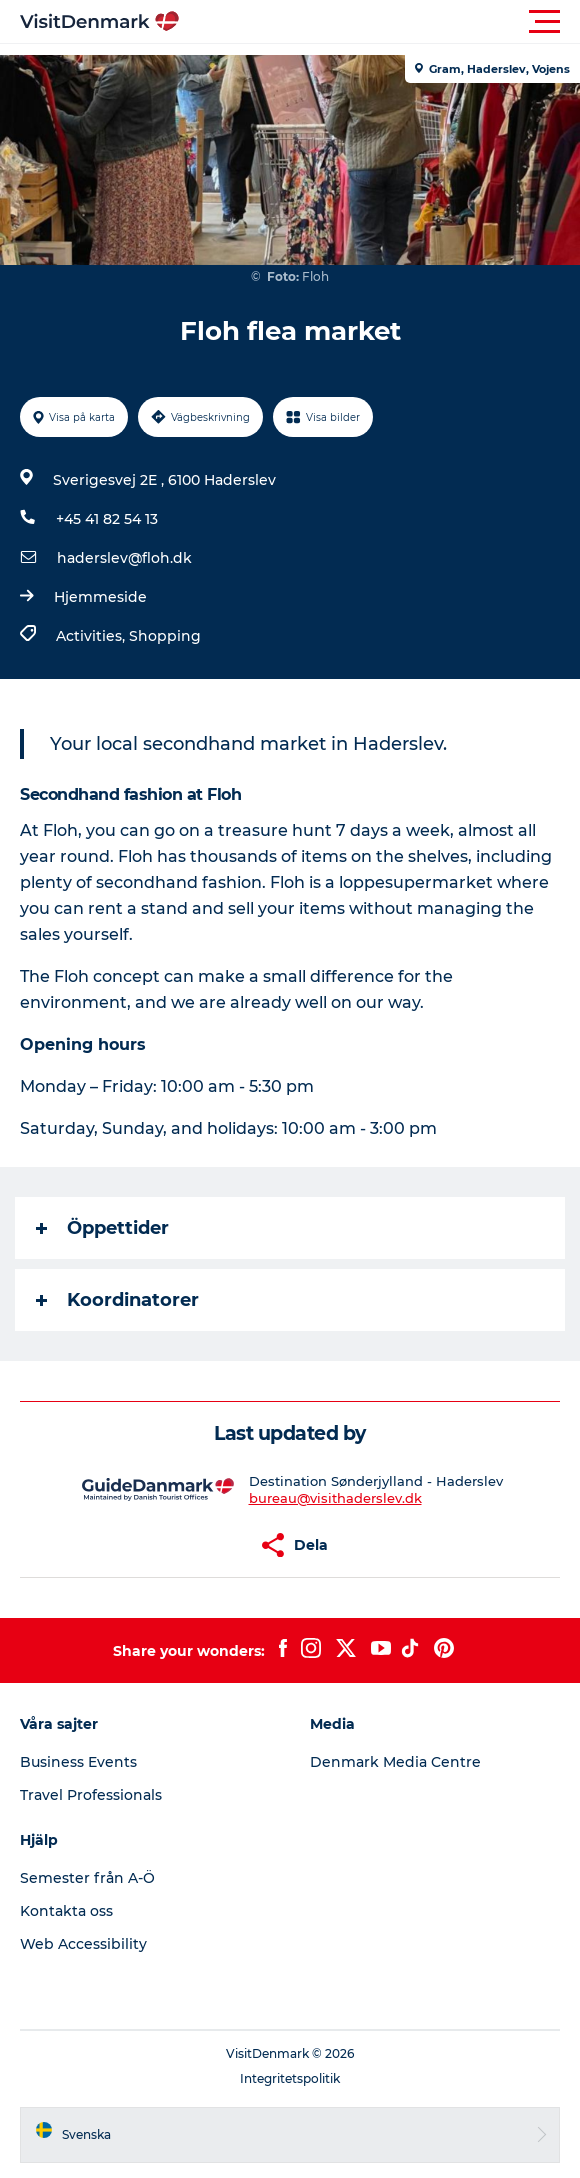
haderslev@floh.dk (124, 558)
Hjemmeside (100, 597)
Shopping (165, 636)
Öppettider (102, 1228)
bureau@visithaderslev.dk (335, 1498)
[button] (380, 22)
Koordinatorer (117, 1300)
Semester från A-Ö (87, 1878)
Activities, (92, 636)
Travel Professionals (91, 1795)
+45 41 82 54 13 (107, 519)
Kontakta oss (66, 1911)
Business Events (78, 1762)
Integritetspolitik (290, 2078)
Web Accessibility (83, 1944)
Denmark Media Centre (395, 1762)
